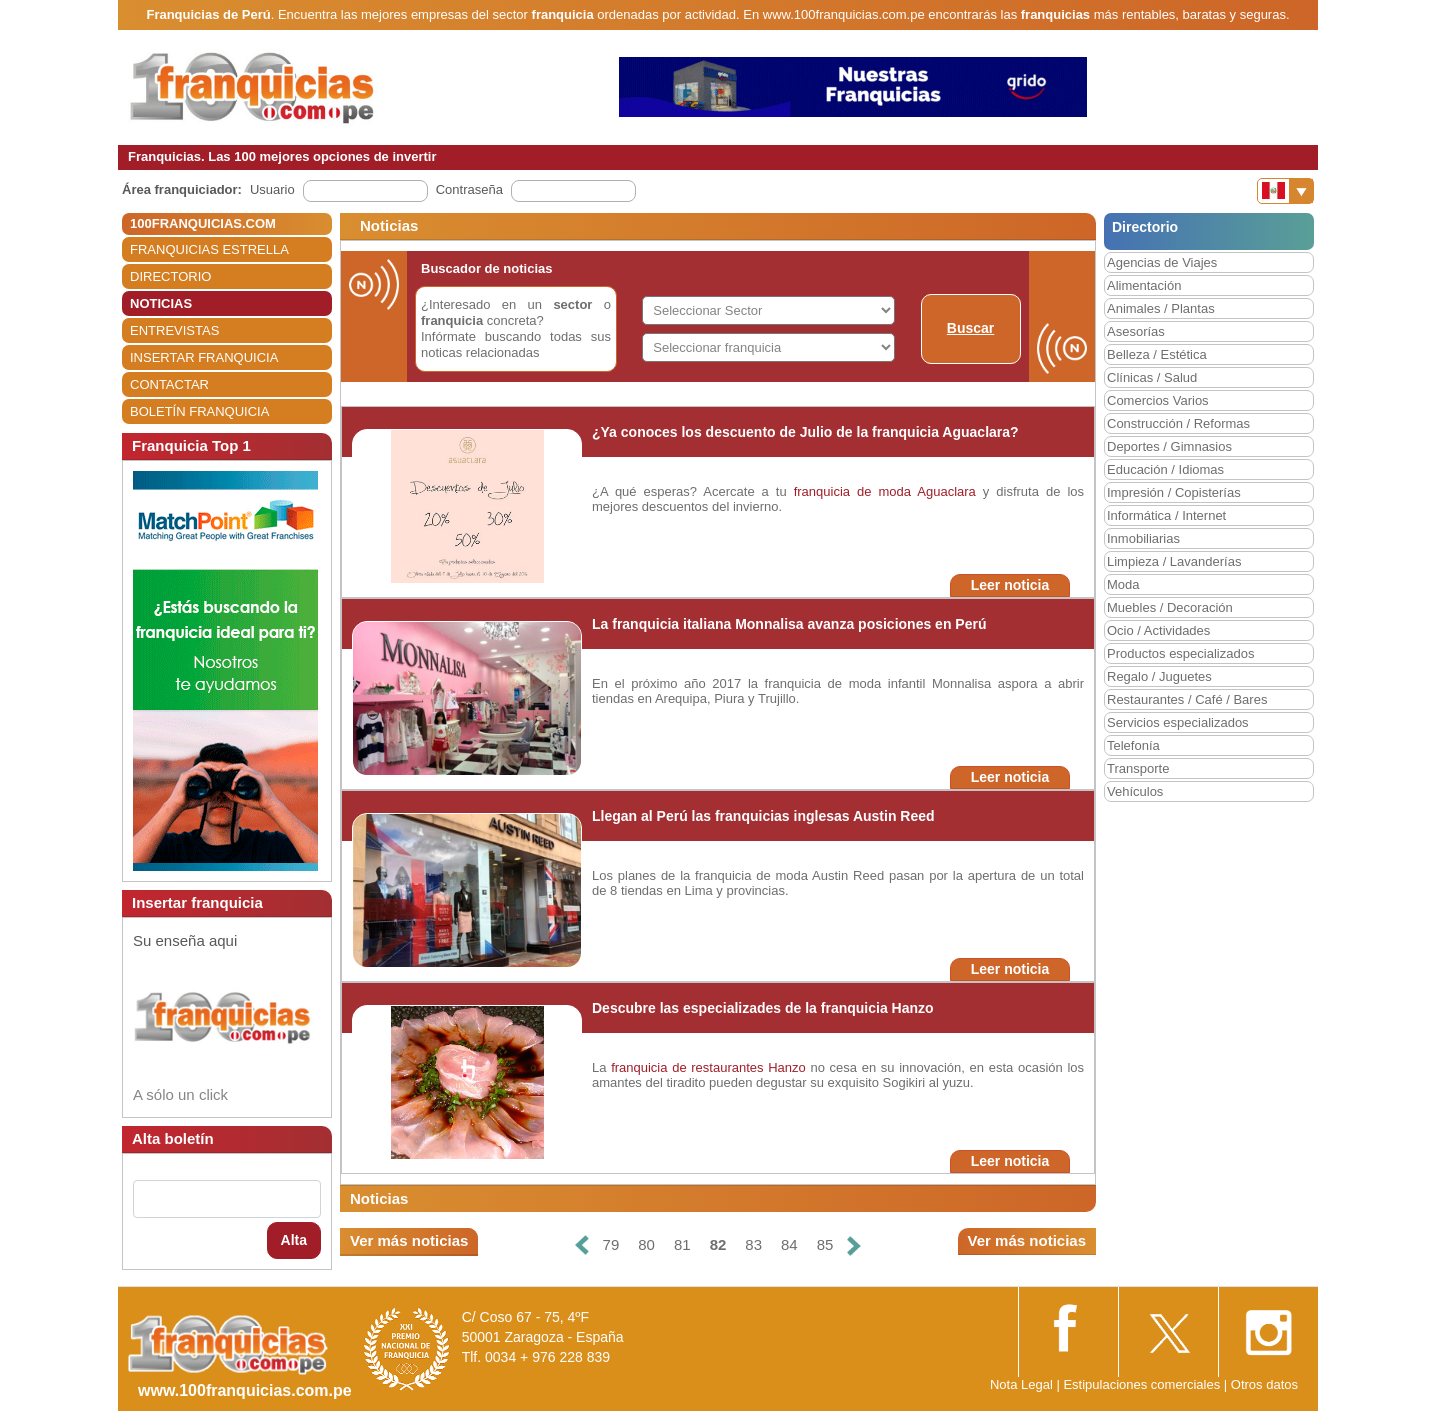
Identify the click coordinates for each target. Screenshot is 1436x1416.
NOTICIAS (161, 303)
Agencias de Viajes (1162, 262)
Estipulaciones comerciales (1143, 1384)
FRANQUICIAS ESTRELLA (209, 249)
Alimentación (1144, 285)
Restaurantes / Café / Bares (1187, 699)
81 (682, 1244)
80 (646, 1244)
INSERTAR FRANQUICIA (204, 357)
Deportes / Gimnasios (1169, 446)
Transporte (1138, 768)
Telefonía (1133, 745)
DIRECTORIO (170, 276)
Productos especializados (1180, 653)
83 (753, 1244)
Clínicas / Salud (1152, 377)
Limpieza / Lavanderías (1174, 561)
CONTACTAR (169, 384)
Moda (1123, 584)
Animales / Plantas (1161, 308)
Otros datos (1264, 1384)
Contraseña (469, 189)
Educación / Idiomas (1165, 469)
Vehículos (1135, 791)
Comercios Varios (1158, 400)
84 (789, 1244)
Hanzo (787, 1067)
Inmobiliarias (1143, 538)
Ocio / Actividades (1158, 630)
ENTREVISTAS (174, 330)
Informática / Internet (1166, 515)
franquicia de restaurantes (687, 1067)
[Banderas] (1285, 191)
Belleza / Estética (1157, 354)
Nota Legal (1021, 1384)
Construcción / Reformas (1178, 423)
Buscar (970, 328)
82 (718, 1244)
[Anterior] (581, 1245)
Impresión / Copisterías (1174, 492)
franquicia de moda (852, 491)
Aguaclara (946, 491)
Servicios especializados (1178, 722)
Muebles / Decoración (1170, 607)
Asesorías (1136, 331)
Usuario (272, 189)
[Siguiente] (854, 1245)
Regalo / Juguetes (1159, 676)
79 (611, 1244)
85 (825, 1244)
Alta (294, 1240)
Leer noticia (1010, 585)
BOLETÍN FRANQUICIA (199, 411)
